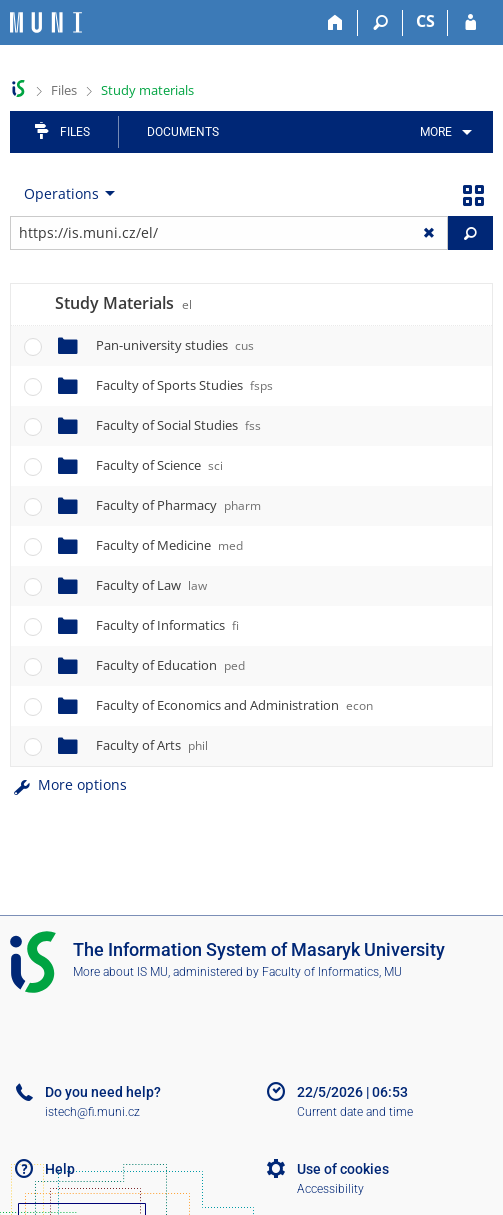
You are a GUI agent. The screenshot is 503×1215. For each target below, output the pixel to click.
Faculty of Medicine (169, 545)
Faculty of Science (159, 465)
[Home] (335, 23)
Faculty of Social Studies (178, 425)
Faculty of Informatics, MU (332, 972)
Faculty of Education (170, 665)
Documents (183, 132)
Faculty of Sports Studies (184, 385)
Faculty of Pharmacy (178, 505)
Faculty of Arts (152, 745)
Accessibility (330, 1189)
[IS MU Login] (470, 23)
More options (68, 784)
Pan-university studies (175, 345)
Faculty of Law (151, 585)
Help (60, 1169)
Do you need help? (103, 1092)
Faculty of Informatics (167, 625)
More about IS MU (120, 972)
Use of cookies (343, 1169)
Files (64, 90)
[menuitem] (442, 132)
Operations (61, 193)
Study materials (147, 90)
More (436, 132)
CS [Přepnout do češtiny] (425, 21)
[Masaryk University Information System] (46, 22)
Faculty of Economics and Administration (234, 705)
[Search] (380, 23)
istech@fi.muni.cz (92, 1112)
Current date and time (355, 1112)
